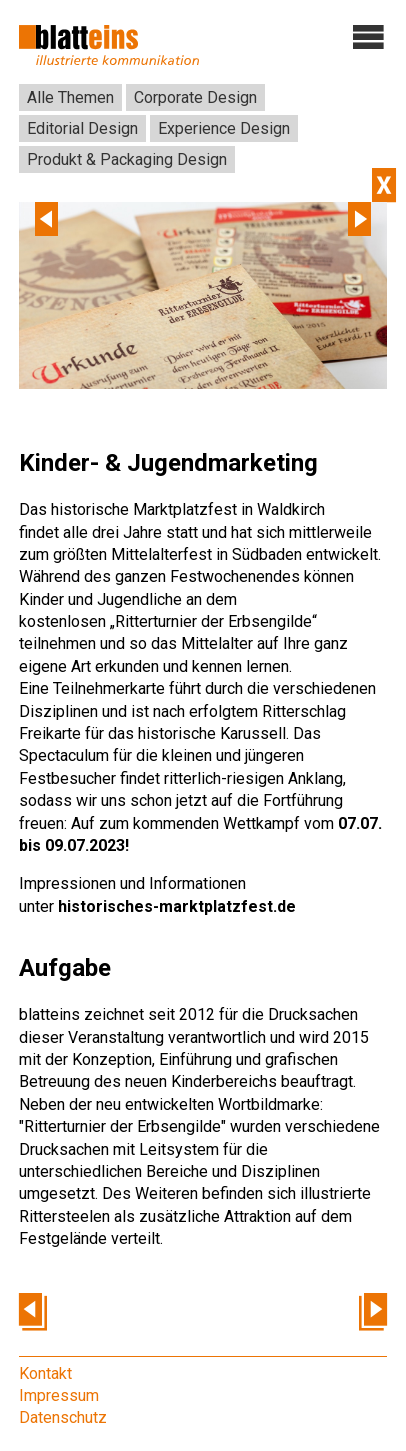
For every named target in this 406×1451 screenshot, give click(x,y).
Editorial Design (82, 128)
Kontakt (45, 1373)
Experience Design (224, 128)
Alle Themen (70, 97)
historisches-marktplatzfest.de (177, 906)
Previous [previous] (46, 219)
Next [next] (359, 219)
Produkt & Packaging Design (127, 159)
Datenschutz (63, 1417)
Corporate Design (195, 97)
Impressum (59, 1395)
